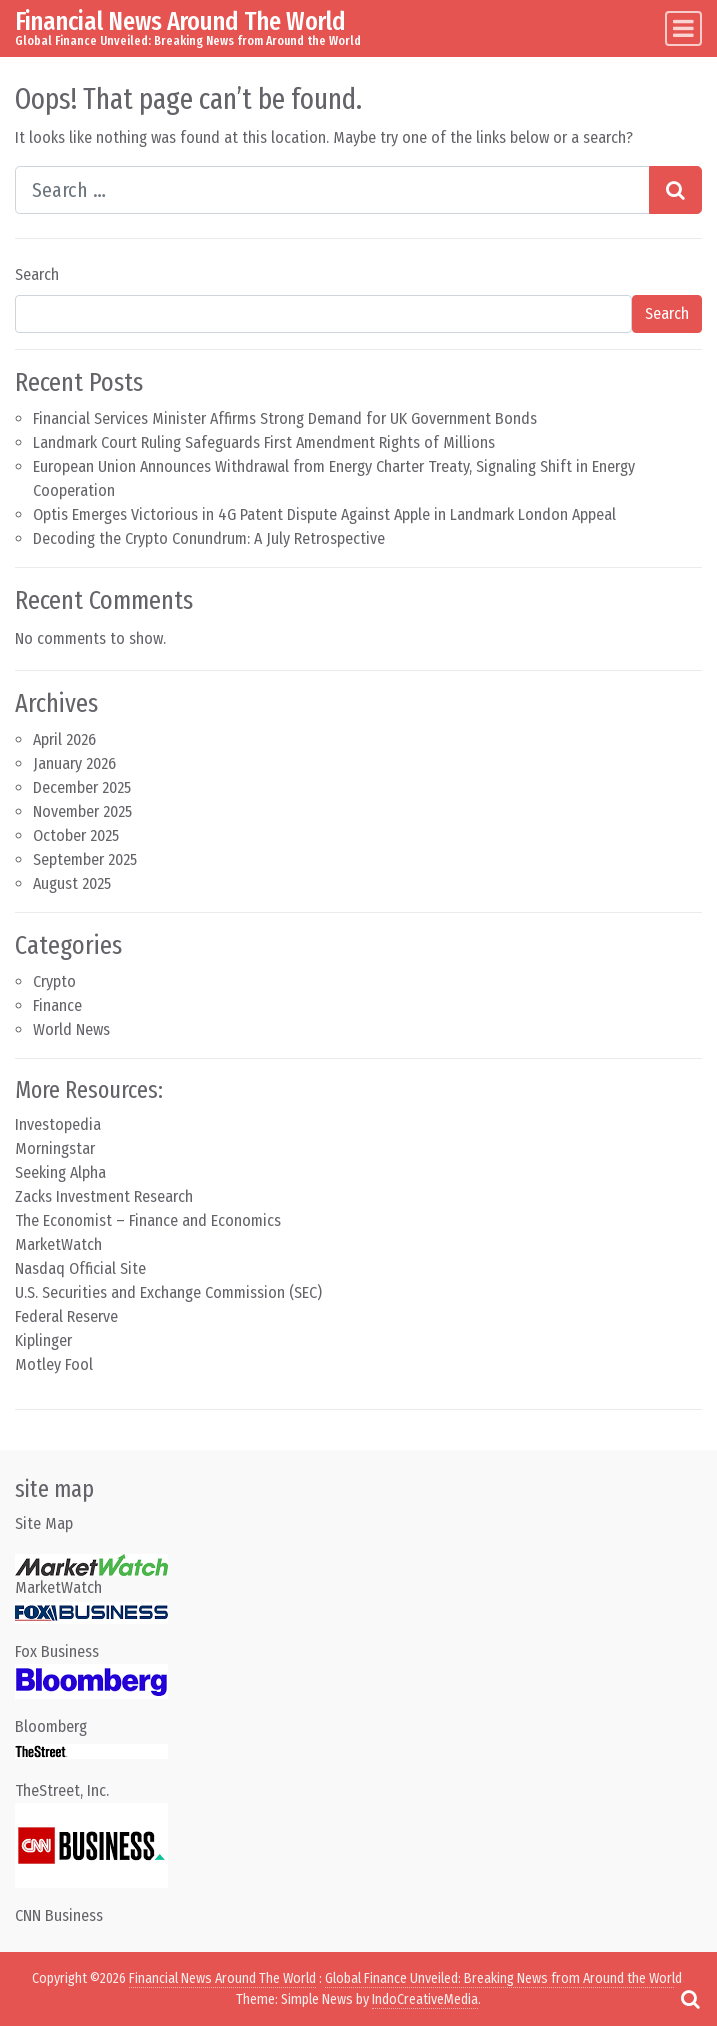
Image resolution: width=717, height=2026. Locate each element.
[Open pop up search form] (690, 1999)
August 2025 (72, 883)
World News (71, 1029)
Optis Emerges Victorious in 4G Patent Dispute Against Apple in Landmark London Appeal (324, 514)
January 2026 (74, 763)
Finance (57, 1005)
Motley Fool (54, 1364)
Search (37, 274)
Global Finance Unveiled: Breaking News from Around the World (503, 1978)
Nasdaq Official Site (80, 1268)
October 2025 (76, 835)
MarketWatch (58, 1244)
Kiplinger (43, 1340)
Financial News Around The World (180, 21)
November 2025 (82, 811)
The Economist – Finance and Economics (148, 1220)
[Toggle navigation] (683, 28)
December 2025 (82, 787)
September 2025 (85, 859)
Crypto (54, 981)
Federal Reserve (66, 1316)
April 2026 (64, 739)
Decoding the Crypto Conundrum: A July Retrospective (209, 538)
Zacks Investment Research (104, 1196)
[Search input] (332, 190)
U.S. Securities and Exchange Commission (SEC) (168, 1292)
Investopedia (58, 1124)
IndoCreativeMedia (425, 1999)
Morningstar (55, 1148)
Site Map (44, 1523)
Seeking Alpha (60, 1172)
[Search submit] (675, 190)
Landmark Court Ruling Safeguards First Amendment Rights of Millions (264, 442)
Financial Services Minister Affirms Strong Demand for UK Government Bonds (285, 418)
